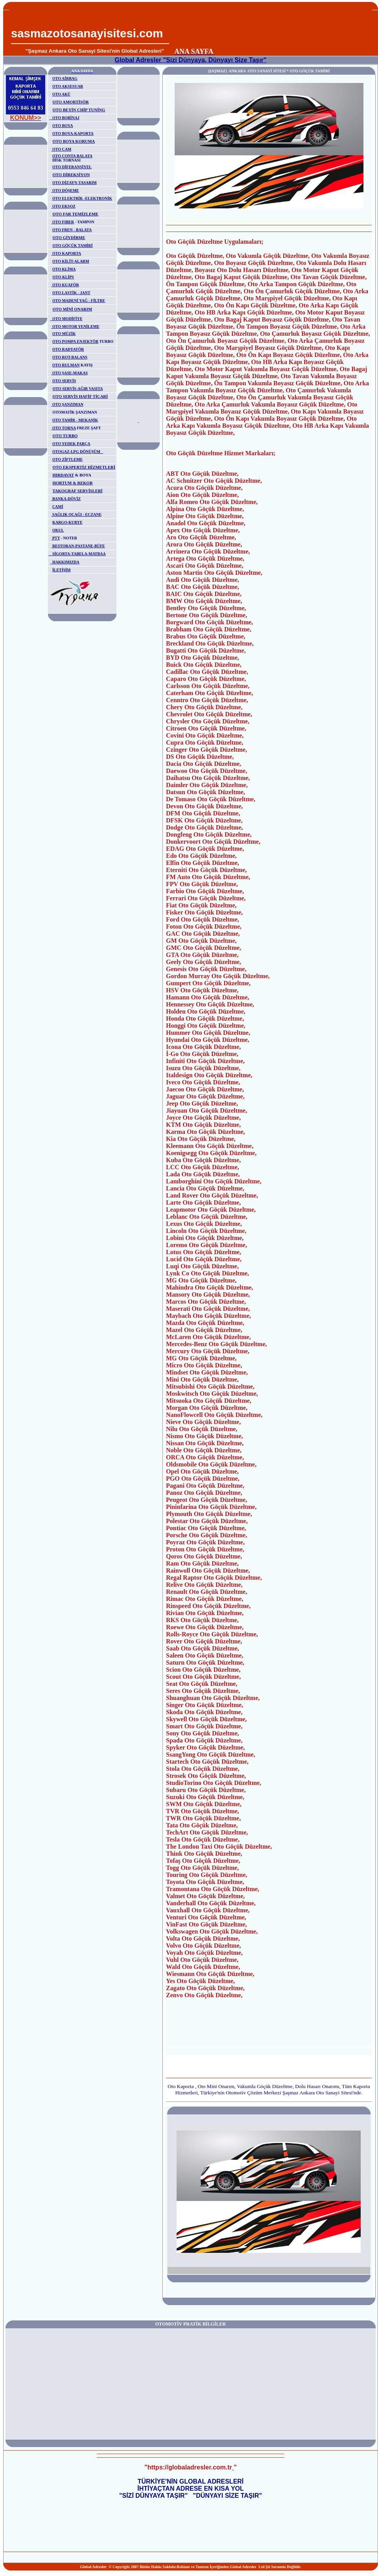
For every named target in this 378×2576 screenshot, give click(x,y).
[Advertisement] (272, 28)
